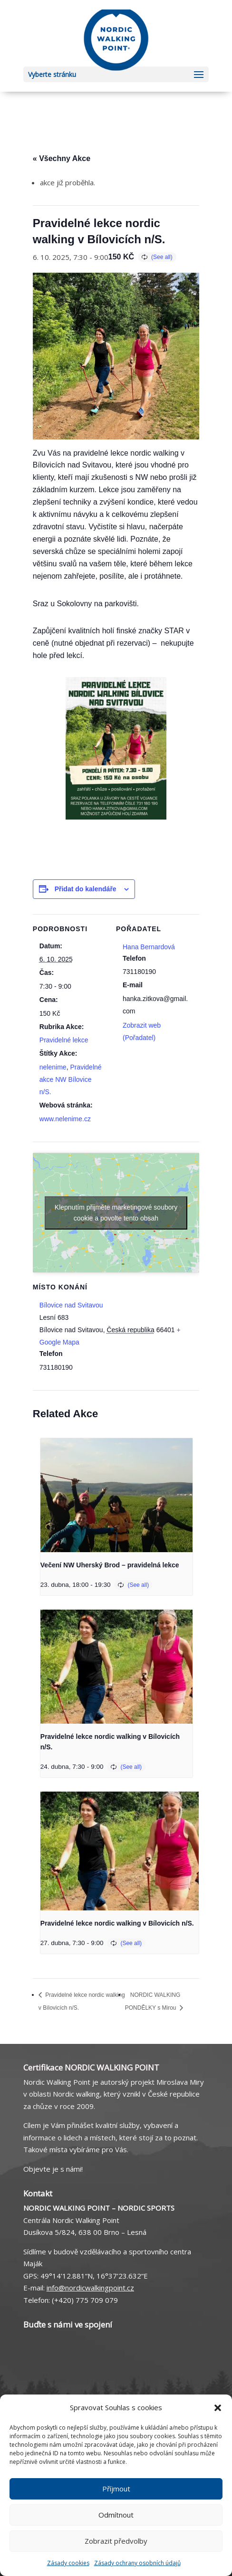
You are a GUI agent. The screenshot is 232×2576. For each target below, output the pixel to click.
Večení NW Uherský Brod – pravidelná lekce (109, 1565)
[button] (217, 2408)
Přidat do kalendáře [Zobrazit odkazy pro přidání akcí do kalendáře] (85, 889)
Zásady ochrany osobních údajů (137, 2563)
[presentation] (116, 1495)
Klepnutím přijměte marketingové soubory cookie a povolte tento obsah (116, 1212)
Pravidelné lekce (63, 1040)
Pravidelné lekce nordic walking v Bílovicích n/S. (117, 1923)
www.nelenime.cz (65, 1119)
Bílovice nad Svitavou (71, 1305)
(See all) (162, 257)
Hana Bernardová (149, 947)
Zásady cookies (68, 2563)
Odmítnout (116, 2514)
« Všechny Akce (61, 158)
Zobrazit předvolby (116, 2541)
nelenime (53, 1067)
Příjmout (116, 2488)
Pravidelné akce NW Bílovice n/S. (70, 1079)
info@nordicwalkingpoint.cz (90, 2287)
